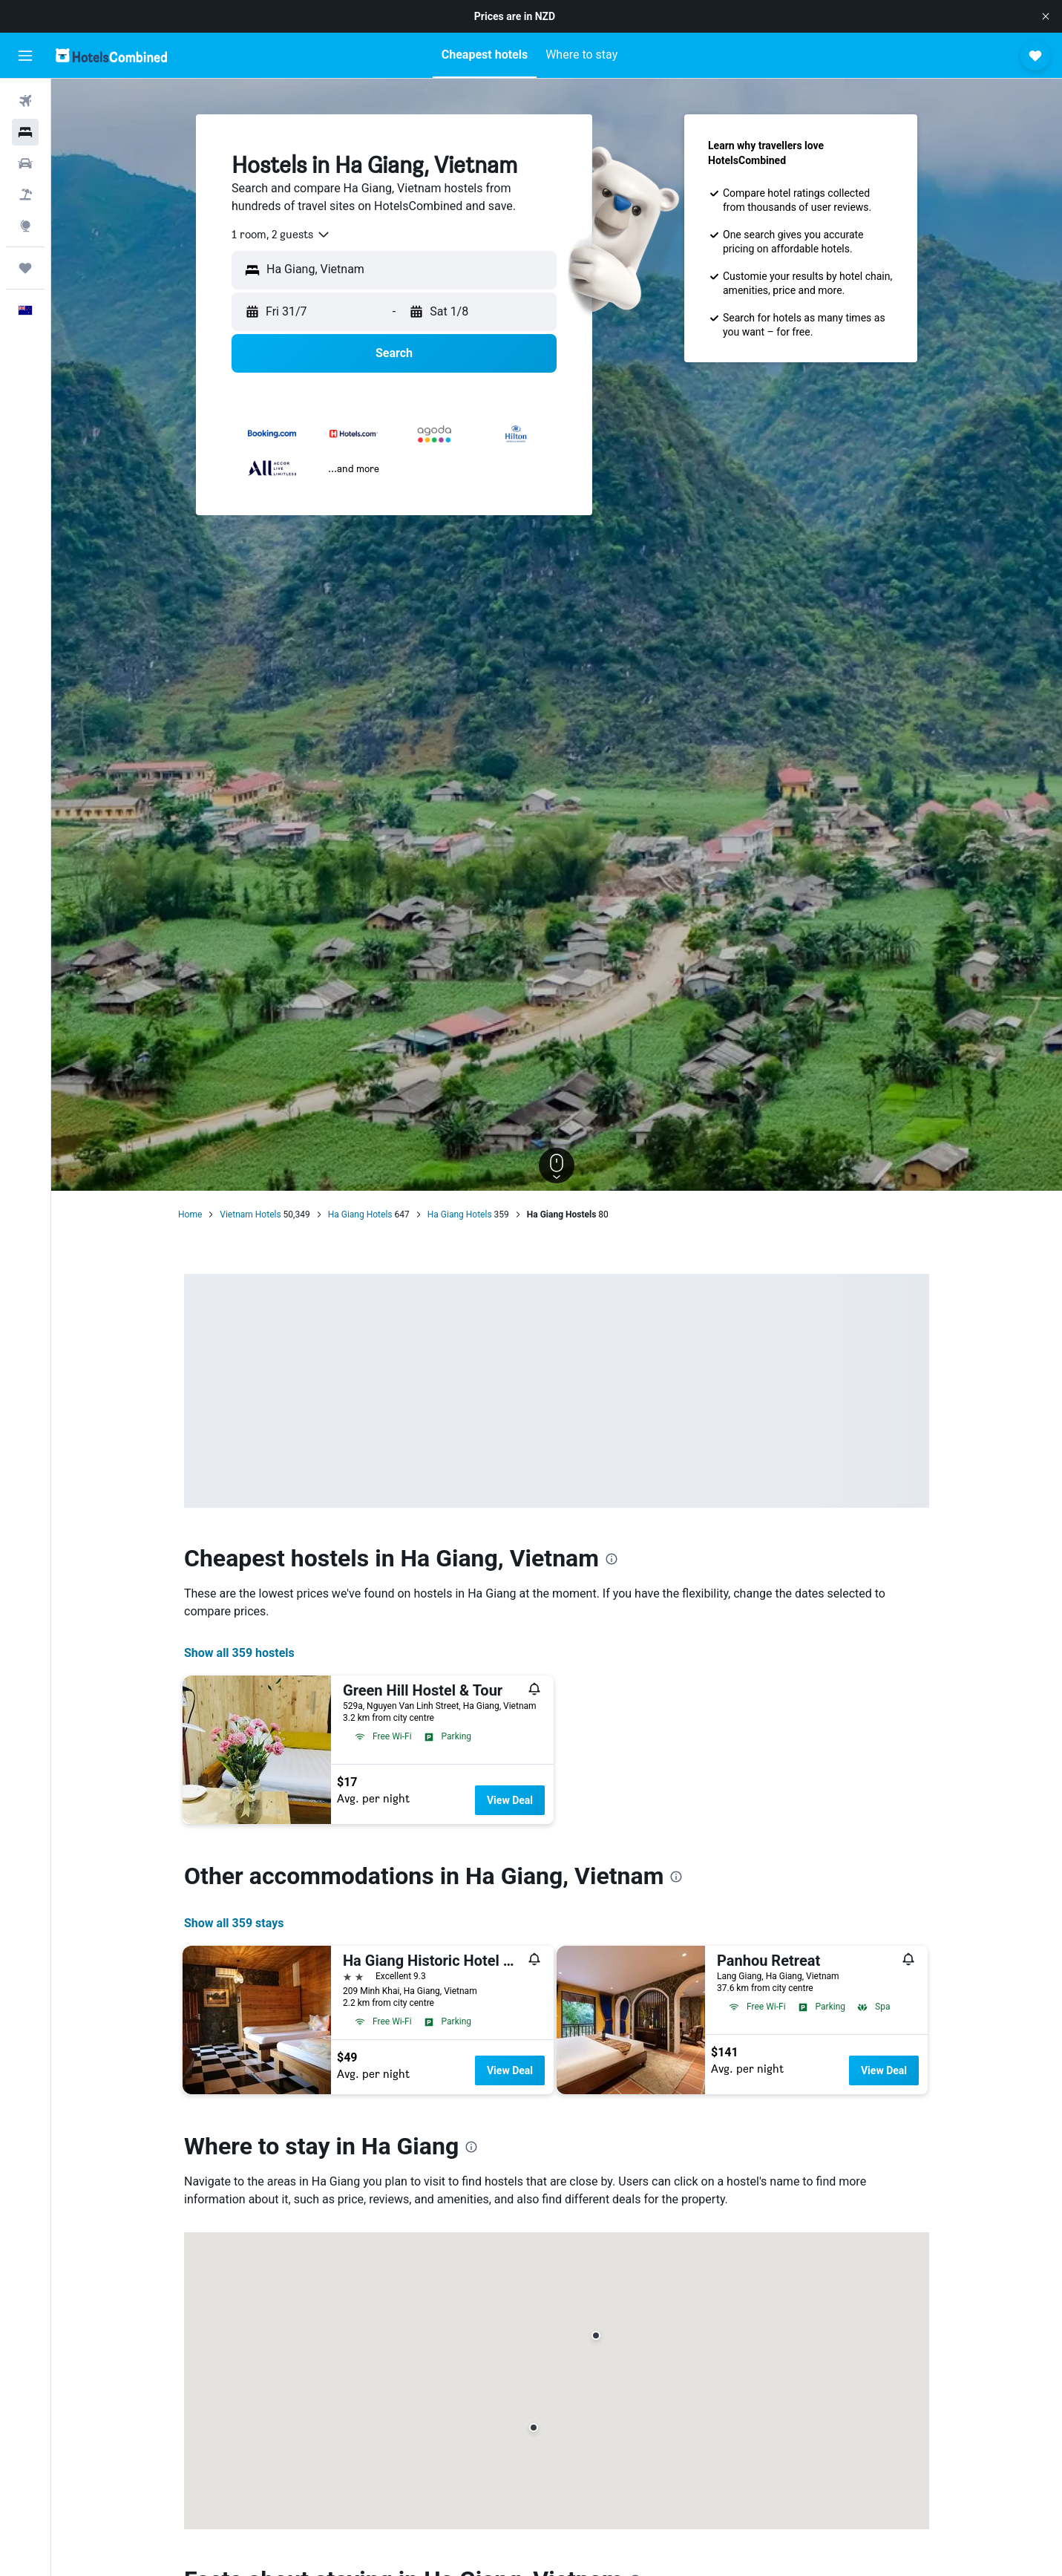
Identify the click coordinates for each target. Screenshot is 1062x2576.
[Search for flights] (25, 101)
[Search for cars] (25, 163)
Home (190, 1214)
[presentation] (611, 1559)
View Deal (510, 1800)
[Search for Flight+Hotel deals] (25, 194)
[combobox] (281, 234)
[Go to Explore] (25, 226)
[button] (1045, 16)
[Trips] (25, 268)
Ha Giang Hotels (360, 1214)
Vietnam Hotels (250, 1214)
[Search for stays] (25, 132)
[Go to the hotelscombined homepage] (111, 55)
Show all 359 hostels (239, 1653)
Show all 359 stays (233, 1923)
